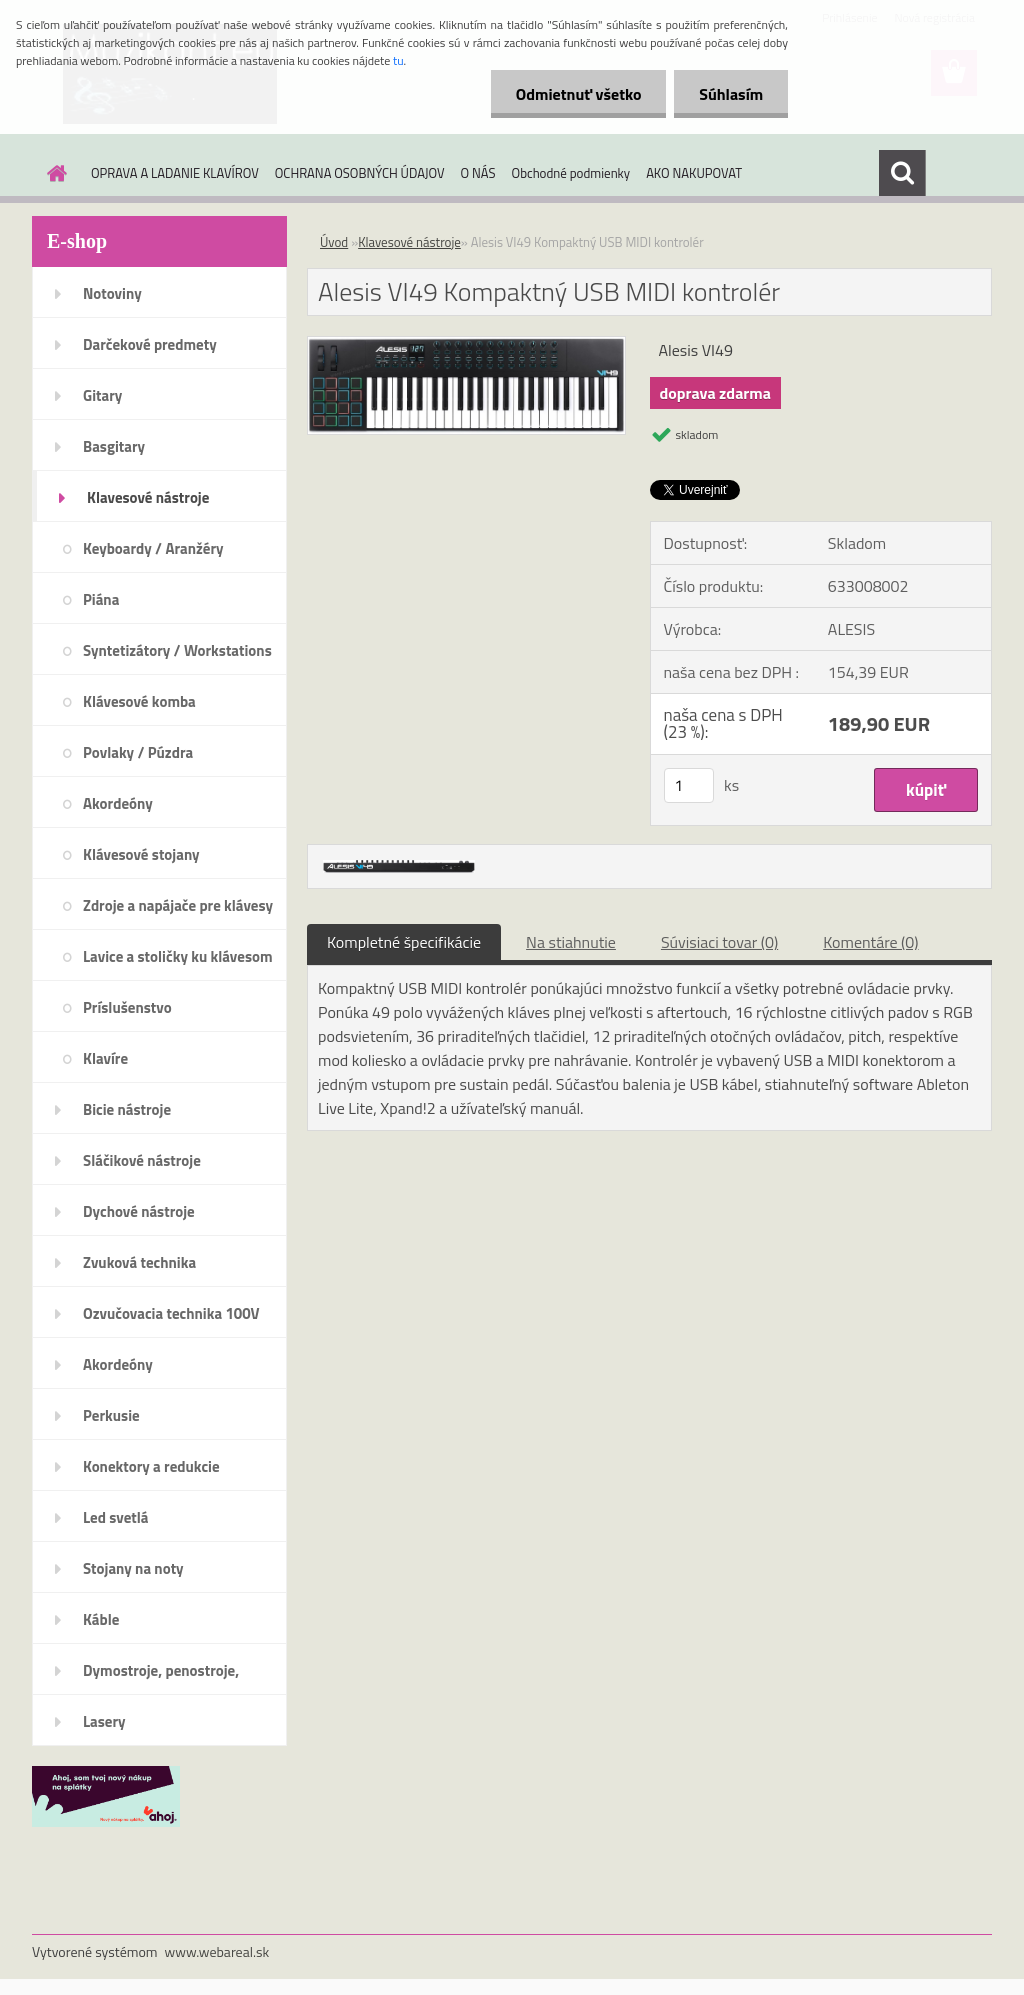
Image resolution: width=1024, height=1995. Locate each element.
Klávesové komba (139, 701)
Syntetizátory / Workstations (177, 650)
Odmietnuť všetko (578, 94)
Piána (101, 599)
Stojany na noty (133, 1568)
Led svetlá (115, 1517)
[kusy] (689, 785)
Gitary (102, 395)
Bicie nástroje (127, 1109)
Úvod (334, 242)
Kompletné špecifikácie (404, 942)
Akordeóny (118, 803)
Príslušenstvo (127, 1007)
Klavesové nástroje (148, 497)
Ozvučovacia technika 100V (171, 1313)
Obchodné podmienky (571, 173)
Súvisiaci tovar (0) (719, 942)
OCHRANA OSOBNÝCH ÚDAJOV (360, 173)
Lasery (104, 1721)
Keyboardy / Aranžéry (153, 548)
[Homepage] (53, 173)
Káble (101, 1619)
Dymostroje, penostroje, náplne (161, 1677)
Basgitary (114, 446)
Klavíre (105, 1058)
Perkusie (111, 1415)
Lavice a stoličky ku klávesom (178, 956)
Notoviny (112, 293)
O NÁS (478, 173)
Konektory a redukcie (151, 1466)
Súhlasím (731, 94)
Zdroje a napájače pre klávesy (178, 905)
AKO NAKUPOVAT (694, 173)
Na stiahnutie (571, 942)
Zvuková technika (139, 1262)
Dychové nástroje (139, 1211)
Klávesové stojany (141, 854)
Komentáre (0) (870, 942)
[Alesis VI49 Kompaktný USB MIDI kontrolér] (466, 345)
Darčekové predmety (150, 344)
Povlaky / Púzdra (138, 752)
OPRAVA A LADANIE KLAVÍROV (175, 173)
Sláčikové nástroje (142, 1160)
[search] (902, 173)
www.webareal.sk (217, 1951)
